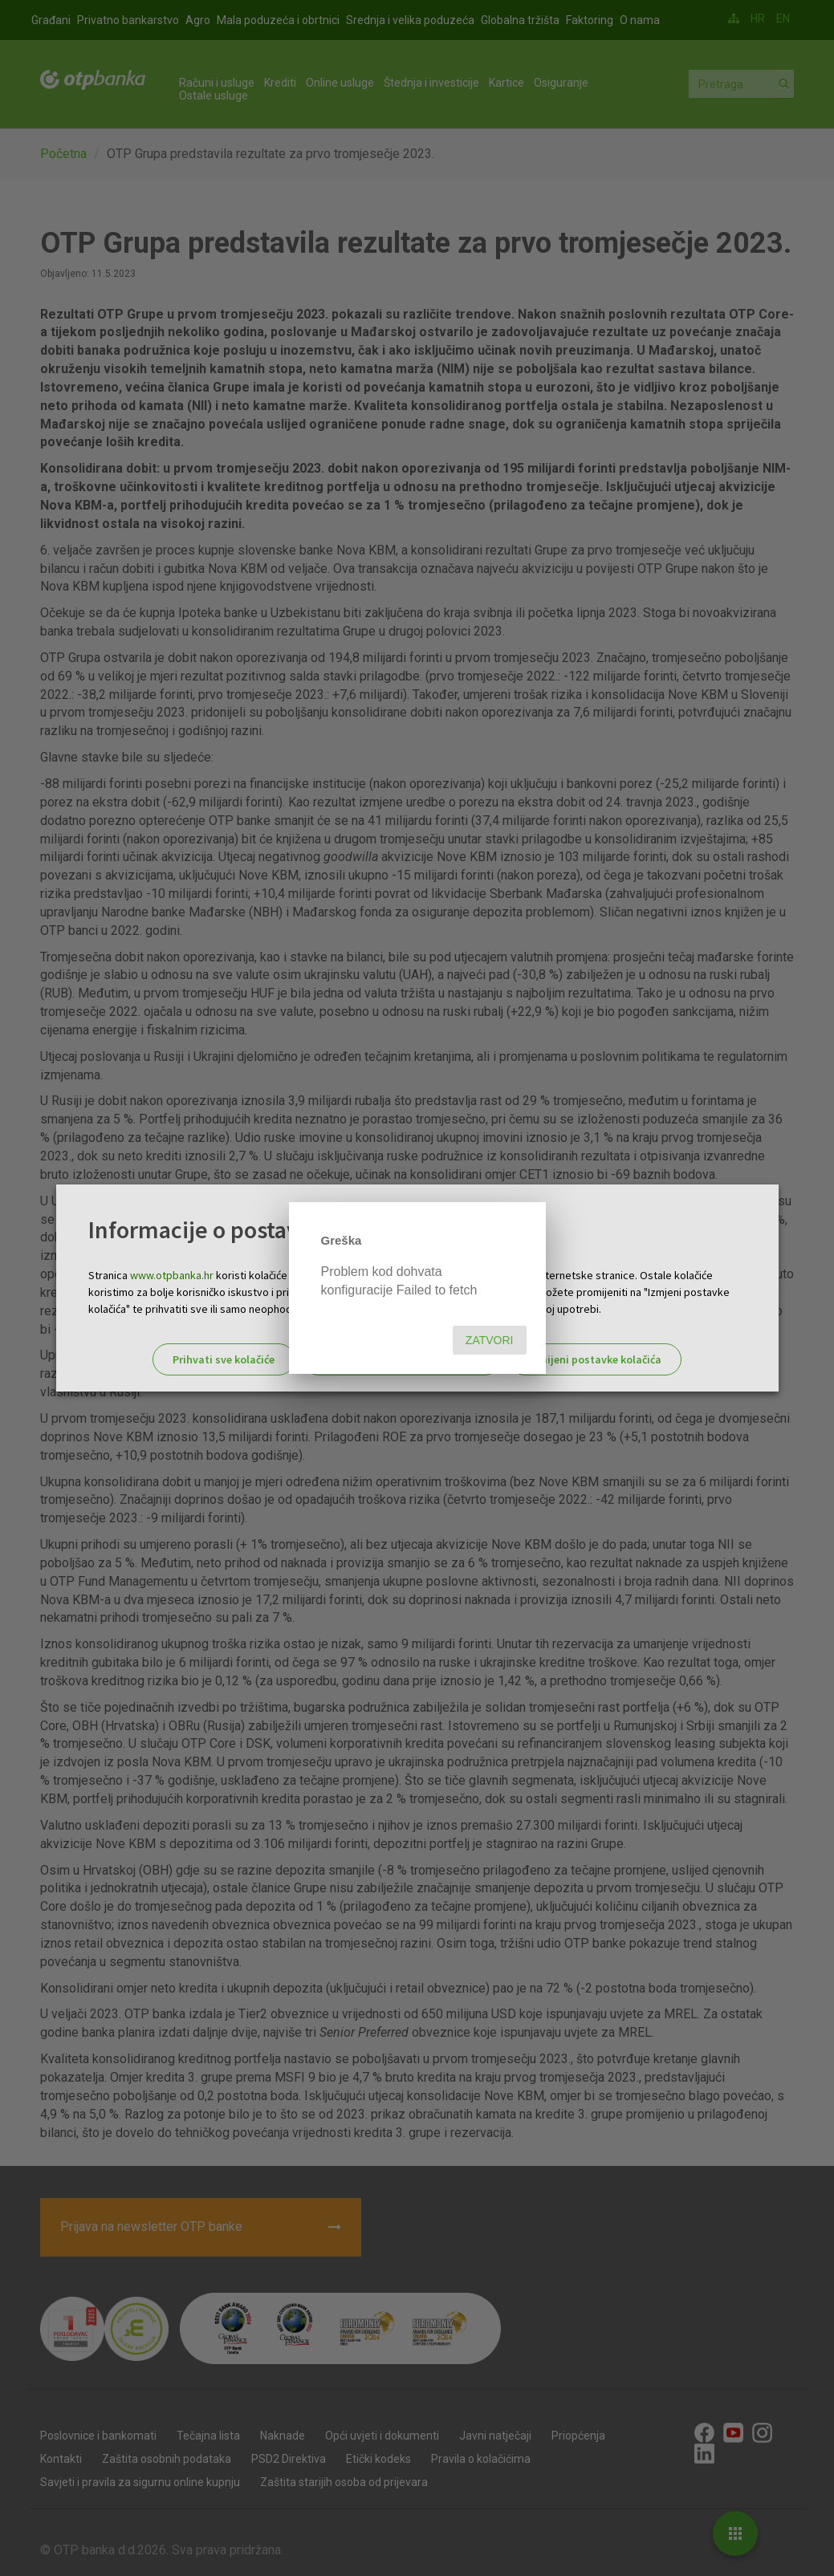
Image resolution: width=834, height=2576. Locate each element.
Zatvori (490, 1340)
